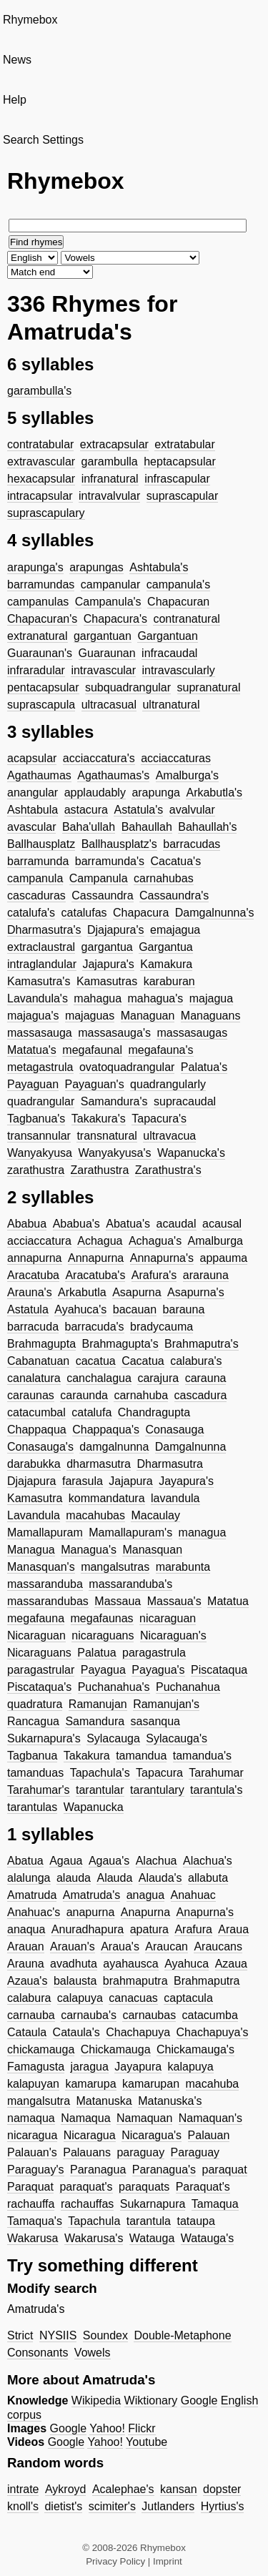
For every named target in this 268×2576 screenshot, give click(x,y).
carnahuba (141, 1395)
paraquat (224, 2169)
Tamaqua (215, 2204)
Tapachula (94, 2221)
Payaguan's (94, 1084)
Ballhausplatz (41, 844)
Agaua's (109, 1861)
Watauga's (207, 2238)
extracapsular (114, 444)
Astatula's (138, 810)
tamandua (141, 1756)
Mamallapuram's (130, 1532)
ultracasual (109, 705)
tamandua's (202, 1756)
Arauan (25, 1946)
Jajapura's (108, 964)
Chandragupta (154, 1412)
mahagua (97, 998)
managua (203, 1532)
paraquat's (85, 2187)
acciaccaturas (176, 758)
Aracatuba (33, 1275)
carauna (206, 1378)
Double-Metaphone (182, 2335)
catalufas (84, 913)
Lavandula (33, 1515)
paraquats (144, 2187)
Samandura (94, 1721)
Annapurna (96, 1258)
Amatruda (31, 1895)
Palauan (209, 2135)
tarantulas (32, 1807)
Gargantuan (167, 636)
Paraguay (195, 2152)
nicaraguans (102, 1635)
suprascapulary (46, 513)
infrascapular (177, 479)
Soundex (105, 2335)
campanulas (38, 602)
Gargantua (166, 947)
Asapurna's (195, 1292)
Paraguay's (35, 2169)
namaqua (31, 2118)
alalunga (29, 1878)
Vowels (92, 2352)
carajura (158, 1378)
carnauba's (88, 2015)
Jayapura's (186, 1481)
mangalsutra (38, 2101)
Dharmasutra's (44, 930)
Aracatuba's (95, 1275)
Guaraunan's (39, 653)
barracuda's (94, 1327)
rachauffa (30, 2204)
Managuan (148, 1016)
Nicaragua (90, 2135)
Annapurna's (162, 1258)
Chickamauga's (195, 2049)
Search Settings (43, 140)
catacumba (210, 2015)
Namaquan (144, 2118)
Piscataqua (219, 1670)
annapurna (34, 1258)
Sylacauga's (176, 1738)
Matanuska (104, 2101)
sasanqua (155, 1721)
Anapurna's (205, 1912)
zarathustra (35, 1170)
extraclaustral (41, 947)
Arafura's (154, 1275)
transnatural (106, 1136)
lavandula (175, 1498)
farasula (82, 1481)
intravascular (103, 670)
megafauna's (160, 1050)
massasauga (39, 1033)
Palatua (96, 1653)
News (17, 60)
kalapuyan (33, 2084)
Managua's (88, 1550)
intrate (23, 2489)
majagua (211, 998)
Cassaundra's (174, 895)
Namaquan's (210, 2118)
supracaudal (185, 1101)
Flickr (141, 2428)
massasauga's (114, 1033)
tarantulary (157, 1790)
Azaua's (27, 1981)
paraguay (140, 2152)
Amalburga (215, 1241)
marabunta (183, 1567)
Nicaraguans (39, 1653)
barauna (184, 1309)
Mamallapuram (45, 1532)
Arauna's (29, 1292)
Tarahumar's (38, 1790)
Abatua (25, 1861)
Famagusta (35, 2067)
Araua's (120, 1946)
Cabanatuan (38, 1361)
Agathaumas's (113, 775)
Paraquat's (203, 2187)
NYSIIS (57, 2335)
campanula (35, 878)
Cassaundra (102, 895)
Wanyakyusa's (114, 1153)
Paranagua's (164, 2169)
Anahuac (193, 1895)
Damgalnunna (191, 1447)
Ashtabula (32, 810)
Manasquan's (41, 1567)
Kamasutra (34, 1498)
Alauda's (160, 1878)
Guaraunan (107, 653)
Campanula (98, 878)
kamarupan (150, 2084)
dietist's (63, 2506)
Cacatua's (176, 861)
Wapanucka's (191, 1153)
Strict (20, 2335)
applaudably (95, 792)
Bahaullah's (207, 827)
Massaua (117, 1601)
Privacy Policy (115, 2561)
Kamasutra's (38, 981)
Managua (31, 1550)
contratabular (40, 444)
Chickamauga (116, 2049)
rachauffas (87, 2204)
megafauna (35, 1618)
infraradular (36, 670)
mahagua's (156, 998)
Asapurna (137, 1292)
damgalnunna (114, 1447)
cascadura (200, 1395)
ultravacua (169, 1136)
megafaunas (102, 1618)
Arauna (25, 1964)
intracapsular (40, 496)
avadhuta (73, 1964)
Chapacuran (178, 602)
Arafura (193, 1929)
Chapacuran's (42, 619)
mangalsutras (115, 1567)
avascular (31, 827)
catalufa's (31, 913)
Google (199, 2400)
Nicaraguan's (173, 1635)
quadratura (34, 1704)
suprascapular (183, 496)
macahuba (212, 2084)
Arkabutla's (214, 792)
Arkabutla (82, 1292)
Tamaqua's (34, 2221)
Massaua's (174, 1601)
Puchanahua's (114, 1687)
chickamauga (40, 2049)
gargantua (107, 947)
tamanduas (35, 1773)
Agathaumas (39, 775)
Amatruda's (91, 1895)
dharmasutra (98, 1464)
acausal (222, 1224)
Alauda (114, 1878)
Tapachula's (100, 1773)
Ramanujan (98, 1704)
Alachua (156, 1861)
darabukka (34, 1464)
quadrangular (40, 1101)
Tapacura (159, 1773)
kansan (178, 2489)
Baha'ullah (88, 827)
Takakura (87, 1756)
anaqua (26, 1929)
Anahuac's (33, 1912)
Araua (233, 1929)
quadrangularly (168, 1084)
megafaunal (92, 1050)
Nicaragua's (151, 2135)
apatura (149, 1929)
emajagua (175, 930)
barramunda (38, 861)
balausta (75, 1981)
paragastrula (154, 1653)
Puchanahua (188, 1687)
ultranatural (170, 705)
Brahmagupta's (120, 1344)
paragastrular (40, 1670)
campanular (111, 584)
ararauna (206, 1275)
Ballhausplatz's (119, 844)
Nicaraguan (36, 1635)
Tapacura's (159, 1118)
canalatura (34, 1378)
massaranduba (45, 1584)
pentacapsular (43, 687)
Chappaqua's (105, 1429)
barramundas (40, 584)
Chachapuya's (213, 2032)
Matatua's (31, 1050)
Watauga (151, 2238)
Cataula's (76, 2032)
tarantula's (216, 1790)
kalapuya (191, 2067)
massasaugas (192, 1033)
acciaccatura (39, 1241)
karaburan (169, 981)
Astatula (28, 1309)
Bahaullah (146, 827)
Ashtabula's (158, 567)
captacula (188, 1998)
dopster (222, 2489)
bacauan (135, 1309)
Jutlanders (168, 2506)
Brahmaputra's (201, 1344)
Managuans (211, 1016)
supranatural (209, 687)
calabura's (196, 1361)
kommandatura (107, 1498)
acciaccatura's (99, 758)
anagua (145, 1895)
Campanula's (108, 602)
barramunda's (109, 861)
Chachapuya (138, 2032)
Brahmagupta (41, 1344)
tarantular (100, 1790)
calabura (29, 1998)
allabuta (208, 1878)
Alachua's (207, 1861)
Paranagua (98, 2169)
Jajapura (130, 1481)
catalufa (91, 1412)
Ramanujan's (166, 1704)
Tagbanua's (36, 1118)
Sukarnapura (153, 2204)
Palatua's (204, 1067)
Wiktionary (151, 2400)
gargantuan (102, 636)
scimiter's (112, 2506)
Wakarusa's (93, 2238)
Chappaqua (36, 1429)
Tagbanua (32, 1756)
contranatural (186, 619)
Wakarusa (32, 2238)
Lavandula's (37, 998)
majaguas (89, 1016)
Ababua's (76, 1224)
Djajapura (31, 1481)
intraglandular (41, 964)
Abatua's (128, 1224)
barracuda (33, 1327)
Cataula (26, 2032)
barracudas (191, 844)
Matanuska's (170, 2101)
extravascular (41, 461)
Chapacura (141, 913)
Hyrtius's (222, 2506)
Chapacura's (115, 619)
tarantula (148, 2221)
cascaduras (36, 895)
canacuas (133, 1998)
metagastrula (40, 1067)
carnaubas (149, 2015)
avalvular (192, 810)
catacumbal (36, 1412)
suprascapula (41, 705)
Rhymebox (30, 20)
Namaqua (85, 2118)
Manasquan (152, 1550)
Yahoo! (107, 2428)
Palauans (87, 2152)
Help (14, 100)
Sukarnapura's (44, 1738)
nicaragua (32, 2135)
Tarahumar (216, 1773)
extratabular (184, 444)
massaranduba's (130, 1584)
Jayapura (138, 2067)
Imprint (167, 2561)
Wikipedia (96, 2400)
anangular (32, 792)
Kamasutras (106, 981)
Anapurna (145, 1912)
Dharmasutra (169, 1464)
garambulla (109, 461)
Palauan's (32, 2152)
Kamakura (166, 964)
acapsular (31, 758)
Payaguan (33, 1084)
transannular (39, 1136)
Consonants (37, 2352)
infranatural (110, 479)
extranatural (37, 636)
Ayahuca (186, 1964)
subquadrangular (128, 687)
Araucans (218, 1946)
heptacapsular (180, 461)
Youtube (146, 2442)
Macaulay (155, 1515)
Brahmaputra (207, 1981)
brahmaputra (135, 1981)
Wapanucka (94, 1807)
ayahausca (130, 1964)
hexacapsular (41, 479)
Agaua (65, 1861)
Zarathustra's (168, 1170)
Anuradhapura (87, 1929)
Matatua (228, 1601)
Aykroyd (65, 2489)
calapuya (80, 1998)
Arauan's (72, 1946)
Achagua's (155, 1241)
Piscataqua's (39, 1687)
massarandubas (48, 1601)
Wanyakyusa (39, 1153)
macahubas (95, 1515)
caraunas (30, 1395)
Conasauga (174, 1429)
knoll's (23, 2506)
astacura (86, 810)
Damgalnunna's (214, 913)
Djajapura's (115, 930)
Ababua (26, 1224)
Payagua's (157, 1670)
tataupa (195, 2221)
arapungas (96, 567)
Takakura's (98, 1118)
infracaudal (169, 653)
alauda (73, 1878)
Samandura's (114, 1101)
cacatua (96, 1361)
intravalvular (109, 496)
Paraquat (30, 2187)
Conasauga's (40, 1447)
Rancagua (33, 1721)
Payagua (103, 1670)
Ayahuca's (80, 1309)
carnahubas (164, 878)
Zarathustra (100, 1170)
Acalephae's (123, 2489)
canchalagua (98, 1378)
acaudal (177, 1224)
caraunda (84, 1395)
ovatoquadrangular (126, 1067)
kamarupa (90, 2084)
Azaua (231, 1964)
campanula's (178, 584)
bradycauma (161, 1327)
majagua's (33, 1016)
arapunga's (35, 567)
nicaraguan (167, 1618)
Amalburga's (187, 775)
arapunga (155, 792)
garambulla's (39, 391)
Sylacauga (113, 1738)
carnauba (31, 2015)
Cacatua (142, 1361)
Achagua (99, 1241)
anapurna (90, 1912)
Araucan (166, 1946)
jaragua (90, 2067)
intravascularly (178, 670)
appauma (224, 1258)
